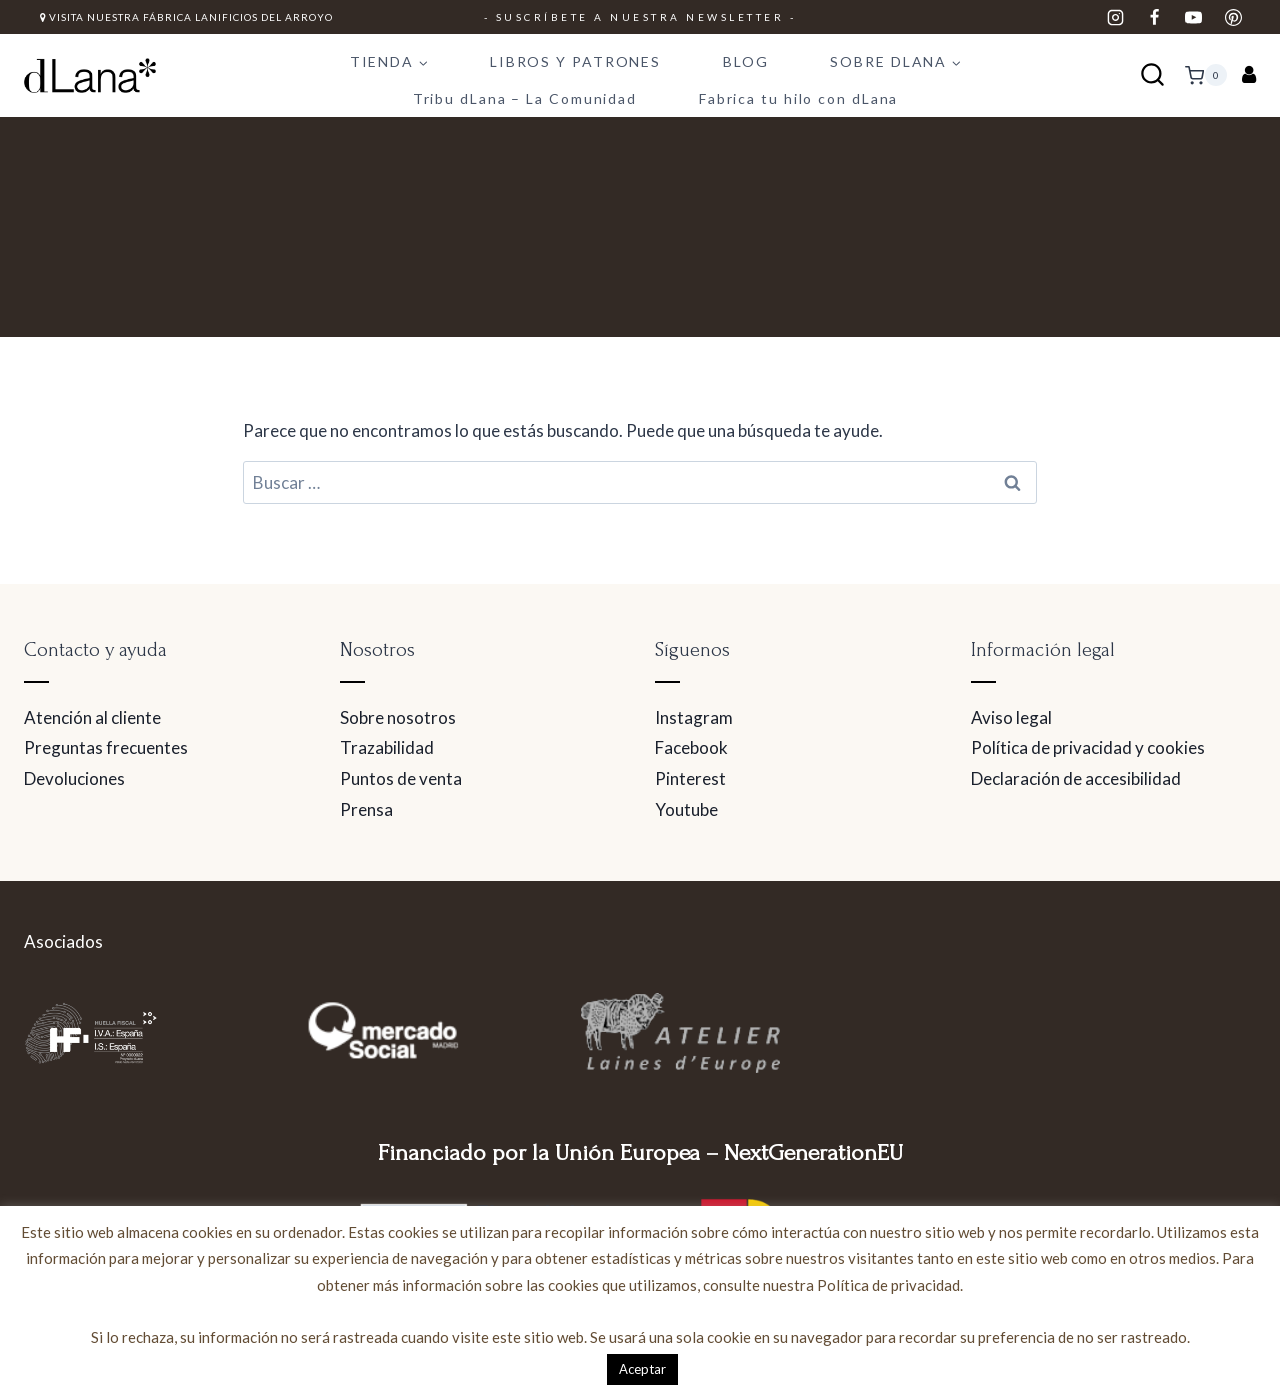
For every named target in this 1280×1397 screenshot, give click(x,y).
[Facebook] (1155, 17)
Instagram (694, 717)
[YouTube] (1194, 17)
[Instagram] (1116, 17)
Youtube (686, 809)
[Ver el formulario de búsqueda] (1152, 75)
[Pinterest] (1233, 17)
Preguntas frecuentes (106, 747)
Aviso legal (1011, 717)
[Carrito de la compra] (1206, 75)
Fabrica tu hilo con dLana (799, 98)
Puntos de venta (401, 778)
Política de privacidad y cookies (1088, 747)
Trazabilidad (387, 747)
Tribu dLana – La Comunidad (525, 98)
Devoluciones (74, 778)
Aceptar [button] (642, 1369)
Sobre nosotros (398, 717)
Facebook (691, 747)
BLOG (746, 61)
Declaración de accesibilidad (1076, 778)
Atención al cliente (92, 717)
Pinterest (690, 778)
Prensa (366, 809)
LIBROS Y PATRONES (575, 61)
